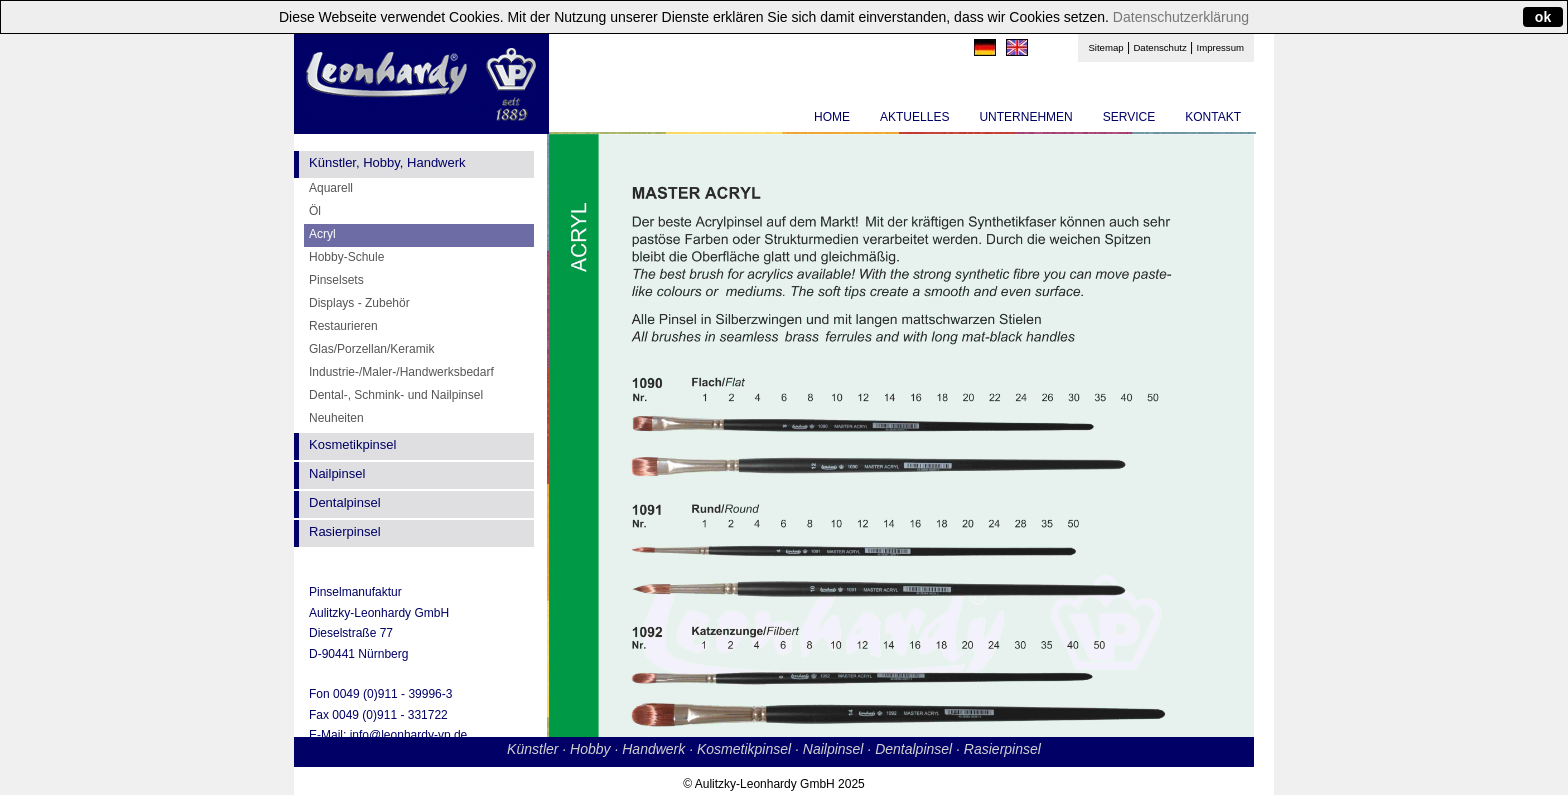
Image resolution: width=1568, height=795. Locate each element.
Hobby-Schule (346, 257)
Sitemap (1105, 47)
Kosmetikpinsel (352, 444)
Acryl (322, 234)
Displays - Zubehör (359, 303)
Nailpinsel (337, 473)
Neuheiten (336, 418)
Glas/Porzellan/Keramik (371, 349)
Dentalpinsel (345, 502)
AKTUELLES (914, 117)
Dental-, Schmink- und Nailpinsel (396, 395)
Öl (315, 211)
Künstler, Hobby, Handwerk (387, 162)
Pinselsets (336, 280)
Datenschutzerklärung (1181, 17)
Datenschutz (1159, 47)
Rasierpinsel (345, 531)
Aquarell (331, 188)
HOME (832, 117)
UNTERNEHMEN (1025, 117)
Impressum (1220, 47)
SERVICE (1129, 117)
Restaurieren (343, 326)
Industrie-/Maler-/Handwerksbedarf (401, 372)
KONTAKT (1213, 117)
